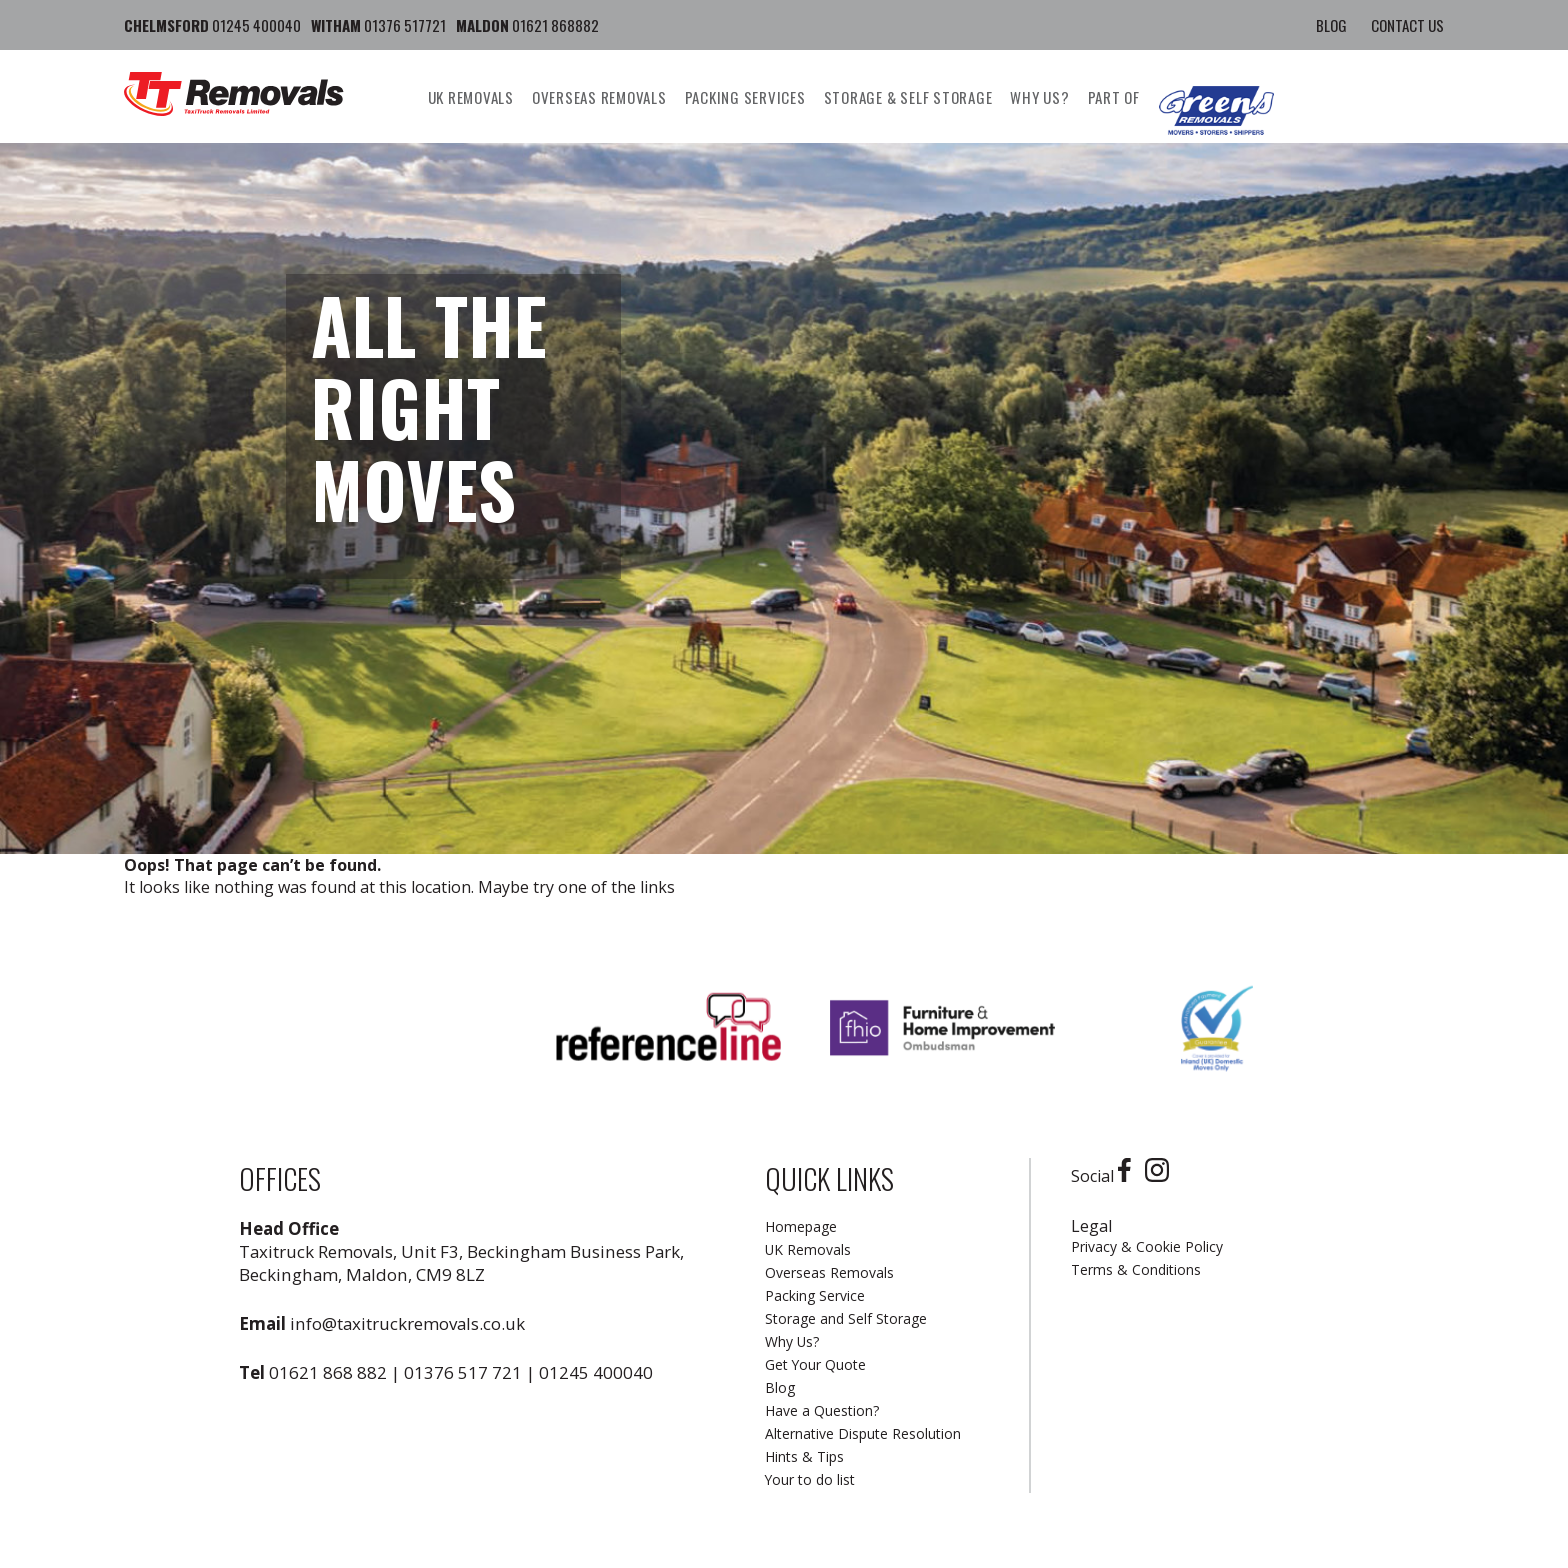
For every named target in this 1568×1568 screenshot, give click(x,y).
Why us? (1039, 97)
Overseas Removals (599, 97)
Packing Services (745, 97)
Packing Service (815, 1295)
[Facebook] (1129, 1176)
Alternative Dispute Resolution (863, 1433)
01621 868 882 (328, 1372)
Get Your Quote (815, 1364)
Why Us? (792, 1341)
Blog (1331, 25)
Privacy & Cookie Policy (1147, 1246)
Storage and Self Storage (846, 1318)
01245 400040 (596, 1372)
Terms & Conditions (1136, 1269)
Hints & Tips (804, 1456)
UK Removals (471, 97)
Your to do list (810, 1479)
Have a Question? (822, 1410)
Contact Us (1407, 25)
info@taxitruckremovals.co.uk (407, 1323)
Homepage (801, 1226)
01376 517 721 (463, 1372)
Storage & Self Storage (908, 97)
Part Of (1114, 97)
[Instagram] (1162, 1176)
